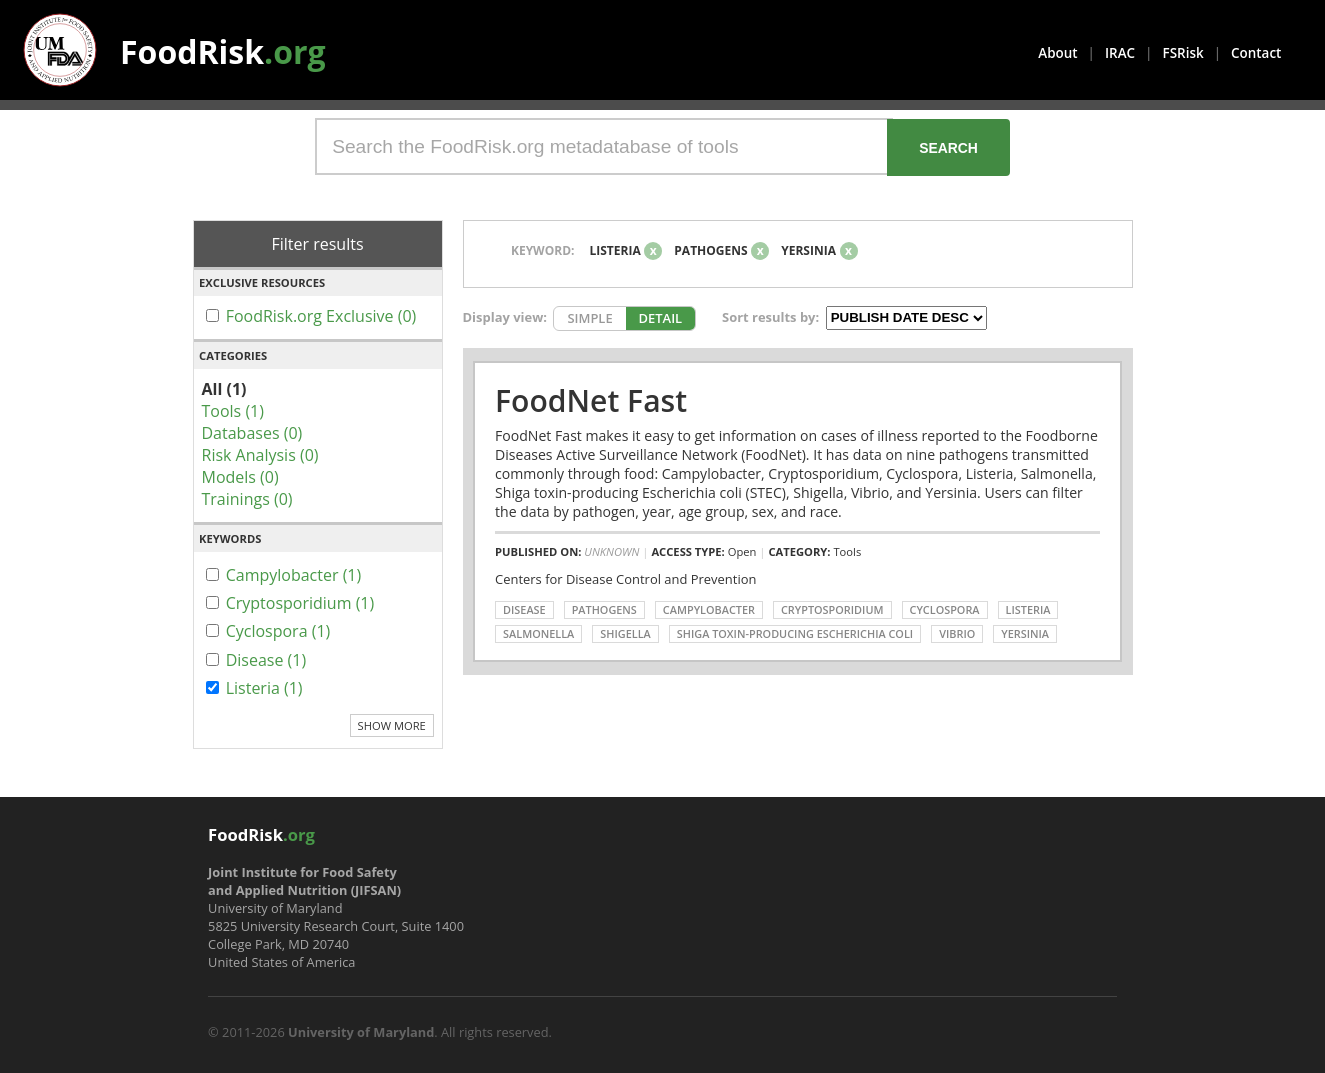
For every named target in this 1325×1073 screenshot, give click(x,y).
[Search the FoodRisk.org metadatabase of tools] (604, 146)
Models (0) (240, 477)
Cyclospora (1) (278, 631)
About (1057, 53)
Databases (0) (252, 433)
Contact (1256, 53)
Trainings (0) (247, 499)
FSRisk (1183, 53)
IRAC (1120, 53)
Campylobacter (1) (294, 575)
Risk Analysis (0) (260, 455)
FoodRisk (223, 51)
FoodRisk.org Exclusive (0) (321, 316)
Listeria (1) (264, 688)
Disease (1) (266, 660)
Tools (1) (233, 411)
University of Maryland (361, 1032)
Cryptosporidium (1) (300, 603)
